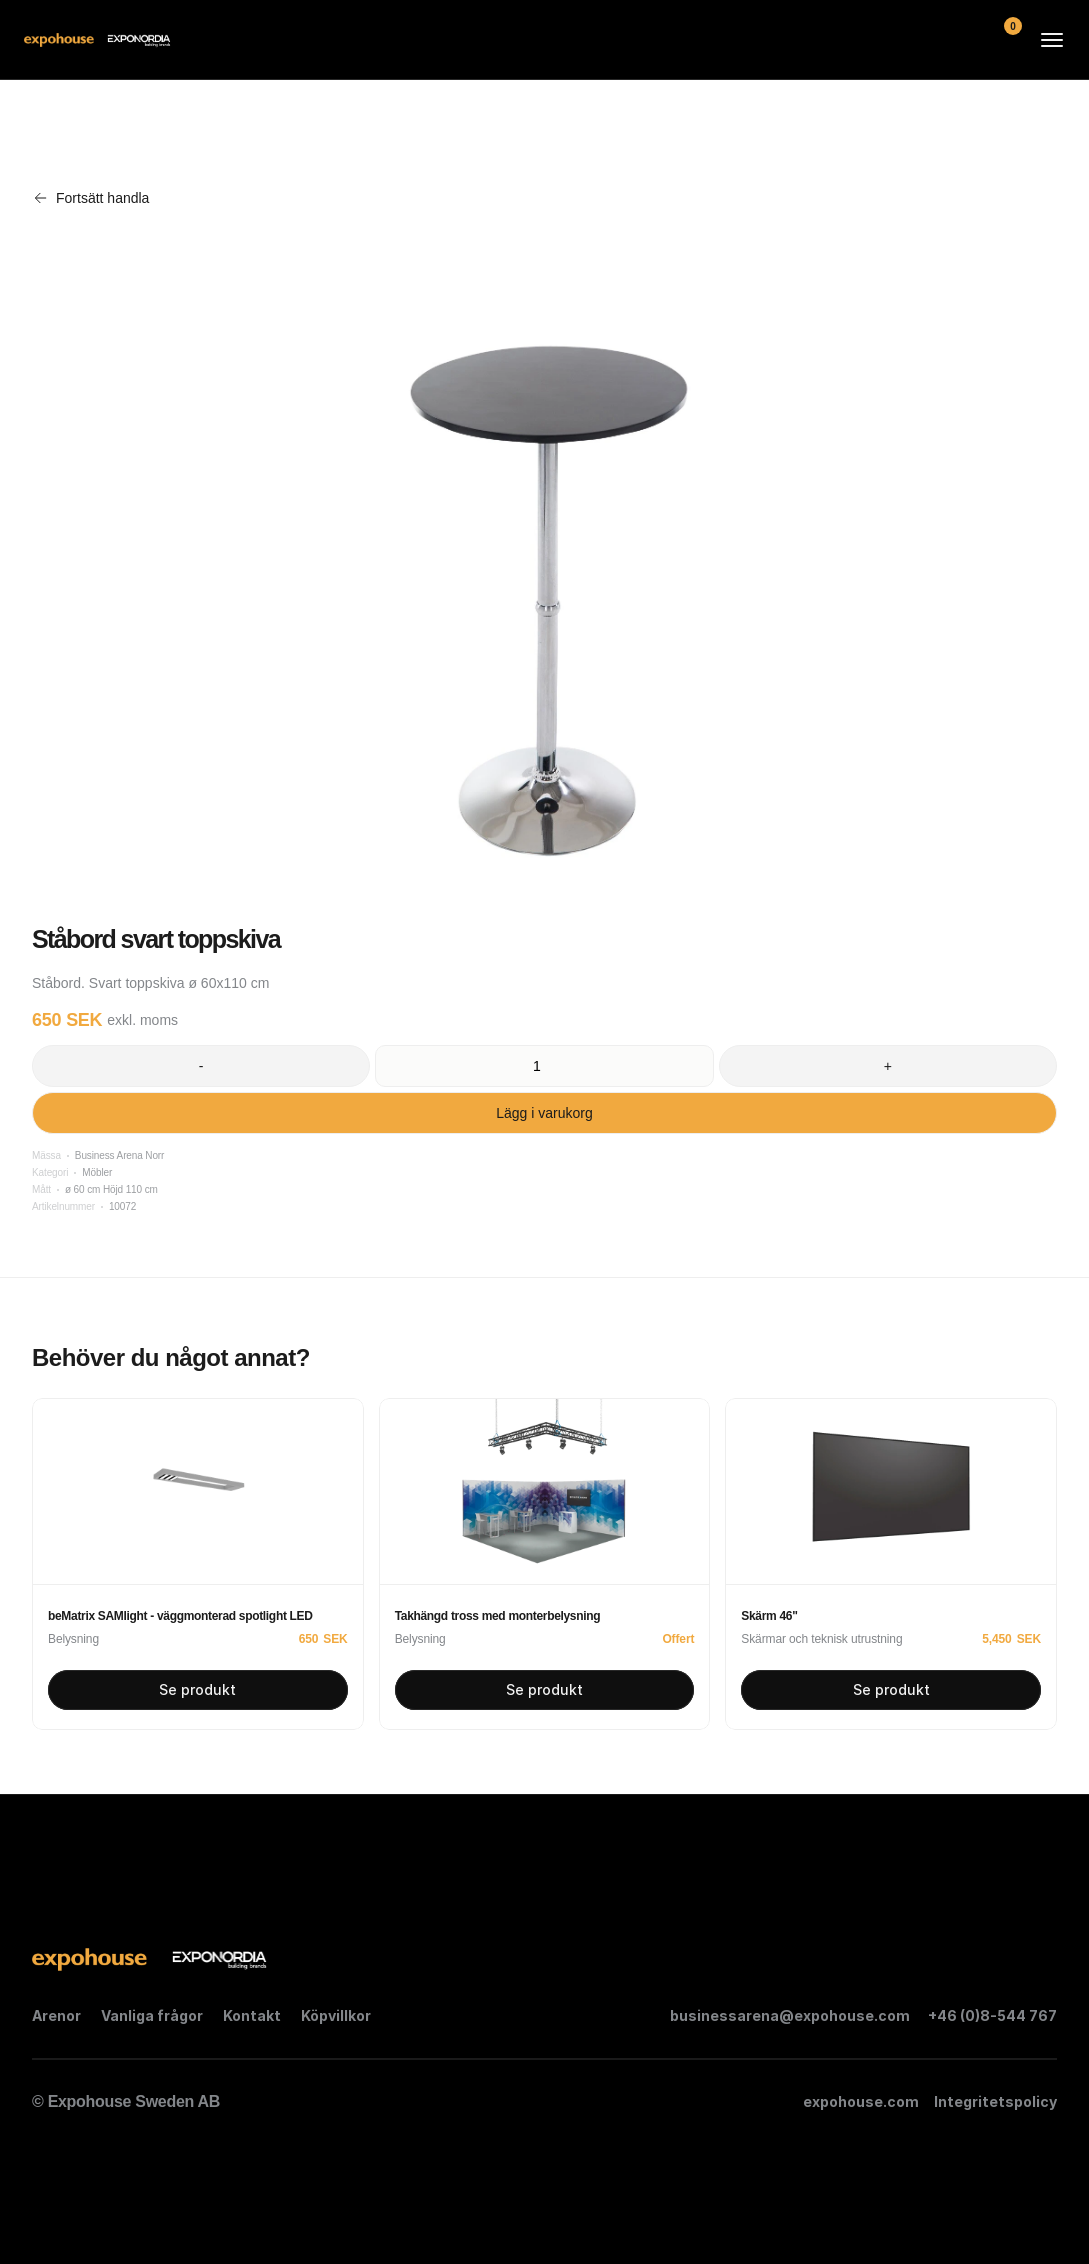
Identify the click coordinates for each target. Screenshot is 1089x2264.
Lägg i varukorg (544, 1113)
